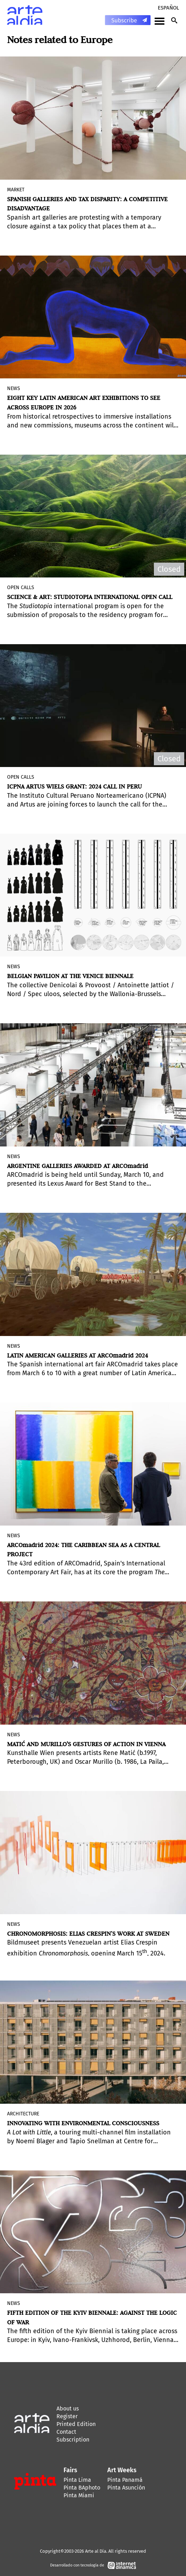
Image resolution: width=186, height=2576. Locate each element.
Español (168, 8)
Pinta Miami (79, 2495)
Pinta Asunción (126, 2487)
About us (67, 2408)
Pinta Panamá (125, 2479)
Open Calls (20, 588)
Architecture (23, 2114)
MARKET (15, 190)
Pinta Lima (77, 2479)
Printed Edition (76, 2424)
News (13, 388)
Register (67, 2416)
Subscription (72, 2439)
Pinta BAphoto (82, 2487)
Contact (66, 2431)
